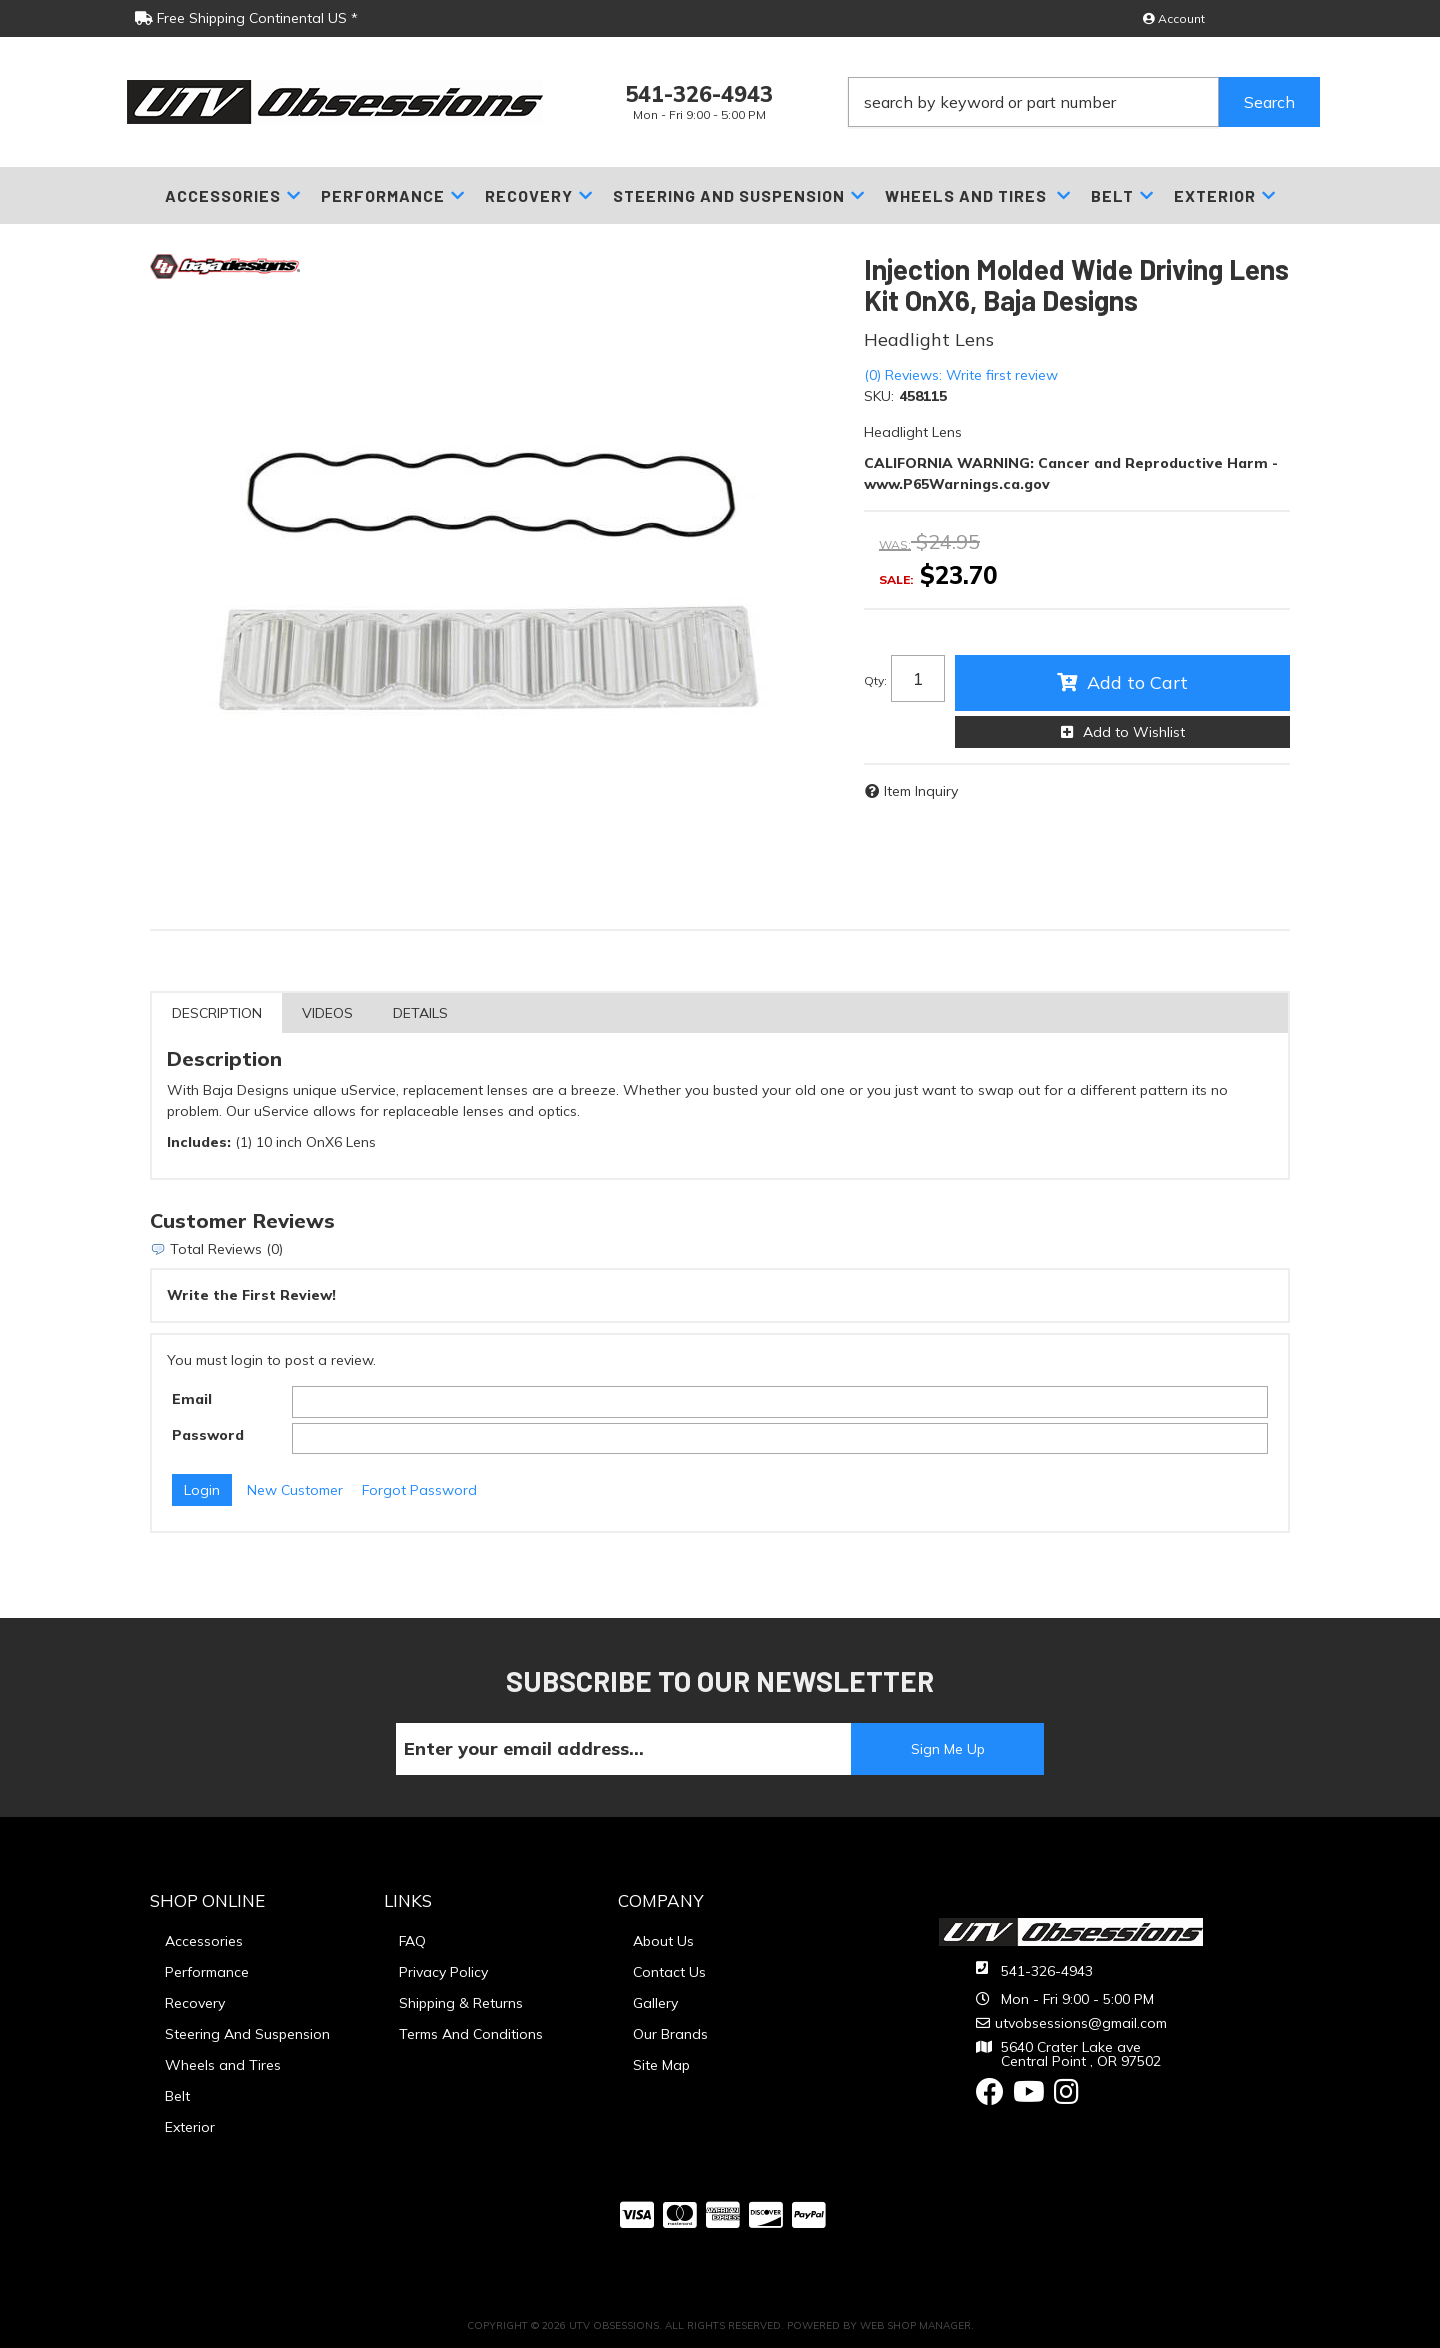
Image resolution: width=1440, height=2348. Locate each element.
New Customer (295, 1490)
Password (208, 1435)
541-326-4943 (1047, 1971)
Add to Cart (1137, 682)
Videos (327, 1013)
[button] (1084, 102)
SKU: (879, 396)
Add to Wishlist (1134, 732)
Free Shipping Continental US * (246, 18)
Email (192, 1399)
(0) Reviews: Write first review (961, 375)
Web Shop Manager (915, 2325)
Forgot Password (419, 1490)
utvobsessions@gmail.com (1081, 2023)
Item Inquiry (921, 791)
